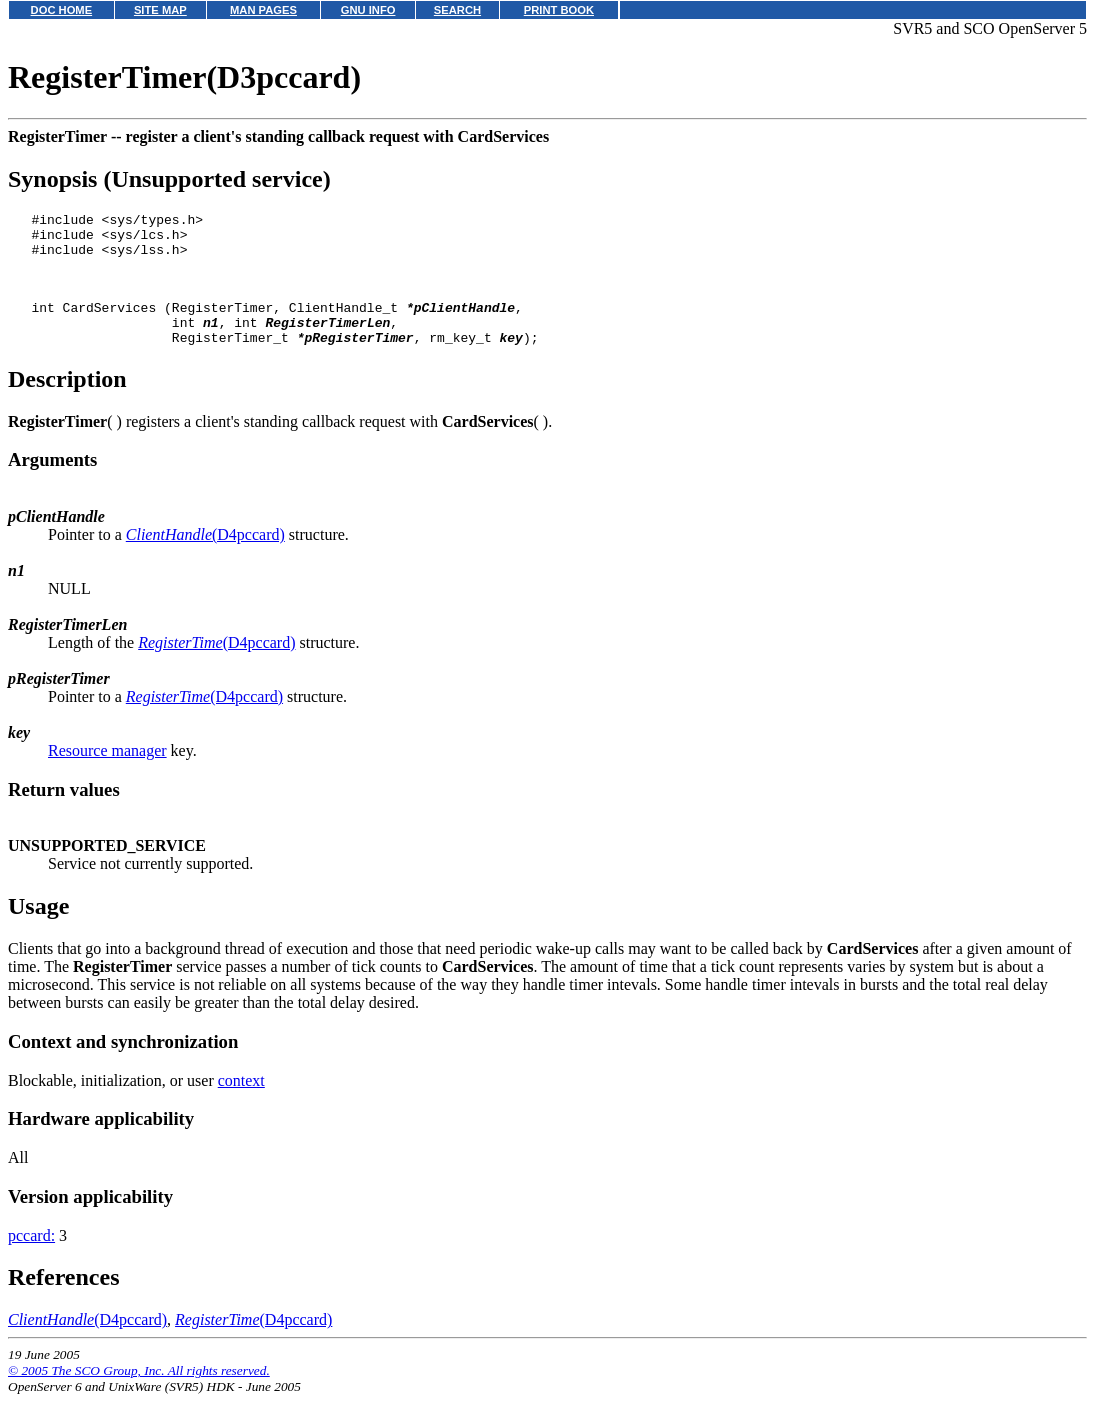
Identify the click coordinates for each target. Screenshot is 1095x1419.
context (241, 1104)
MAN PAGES (263, 10)
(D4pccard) (205, 558)
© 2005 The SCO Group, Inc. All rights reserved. (139, 1394)
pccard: (31, 1259)
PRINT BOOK (559, 10)
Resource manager (107, 774)
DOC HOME (62, 10)
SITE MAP (160, 10)
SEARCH (457, 10)
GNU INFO (368, 10)
